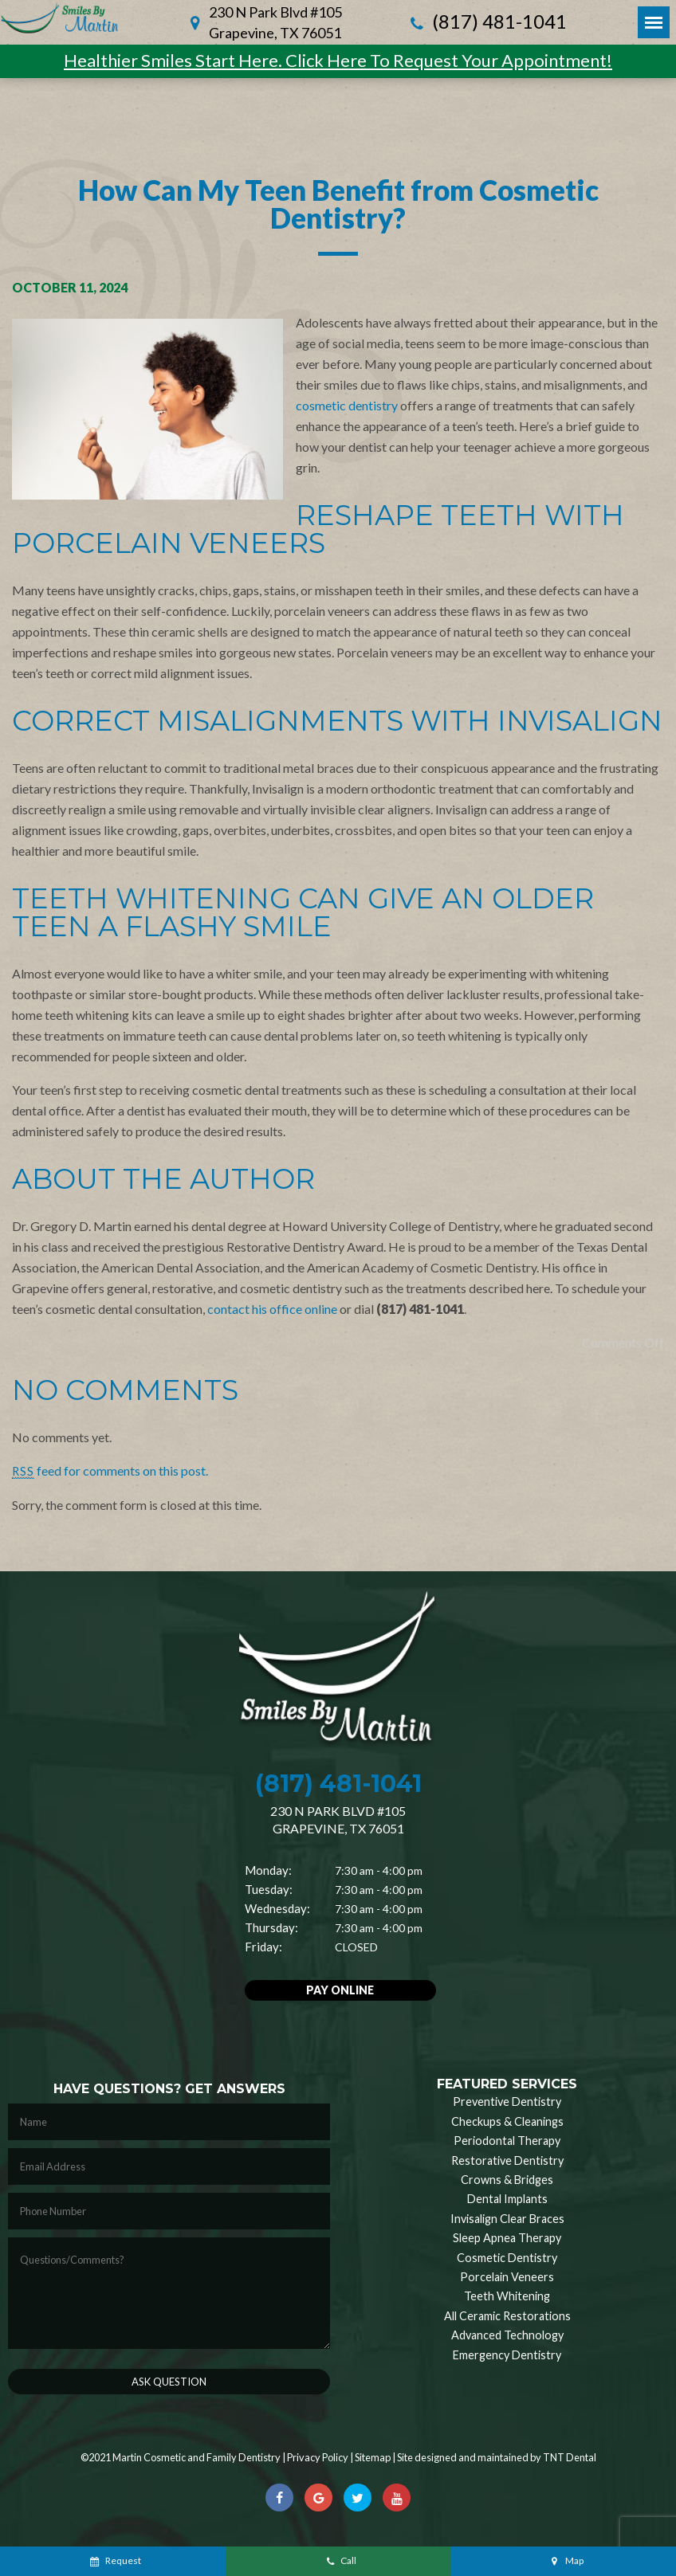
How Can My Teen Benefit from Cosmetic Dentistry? (338, 203)
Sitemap (373, 2457)
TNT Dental (569, 2457)
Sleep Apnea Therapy (507, 2238)
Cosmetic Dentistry (507, 2257)
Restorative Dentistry (507, 2160)
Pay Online (340, 1990)
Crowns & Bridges (507, 2179)
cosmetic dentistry (347, 405)
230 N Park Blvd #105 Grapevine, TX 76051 (275, 22)
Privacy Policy (317, 2457)
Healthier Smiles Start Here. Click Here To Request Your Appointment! (338, 60)
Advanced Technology (507, 2335)
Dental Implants (507, 2198)
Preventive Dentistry (507, 2101)
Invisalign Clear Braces (507, 2218)
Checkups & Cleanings (507, 2121)
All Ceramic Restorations (507, 2316)
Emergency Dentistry (507, 2355)
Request (114, 2560)
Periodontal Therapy (507, 2140)
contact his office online (272, 1308)
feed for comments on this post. (110, 1470)
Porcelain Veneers (507, 2277)
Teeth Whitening (507, 2296)
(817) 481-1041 (486, 22)
